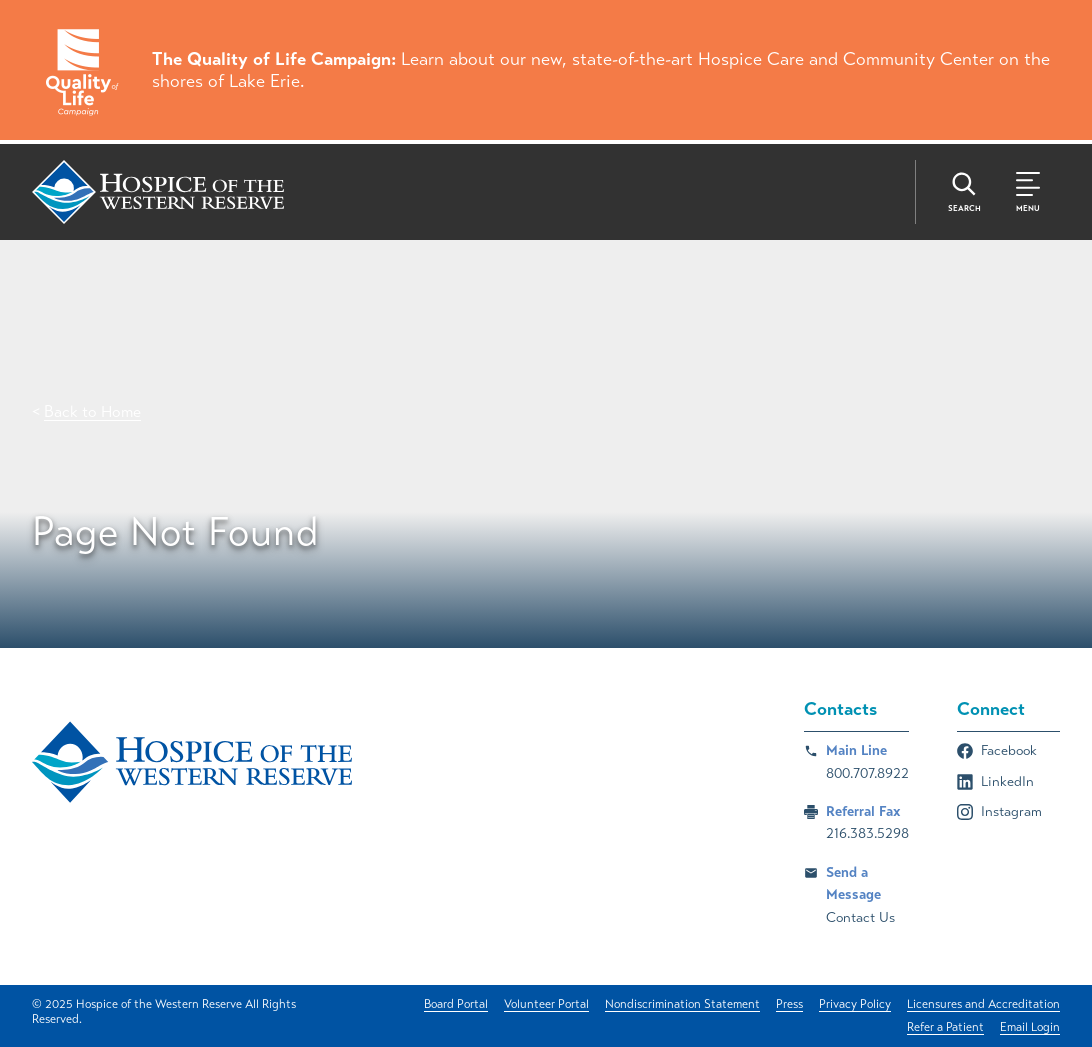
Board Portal (456, 1004)
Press (789, 1004)
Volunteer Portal (546, 1004)
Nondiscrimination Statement (682, 1004)
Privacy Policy (855, 1004)
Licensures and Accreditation (983, 1004)
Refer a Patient (945, 1027)
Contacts (840, 709)
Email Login (1030, 1027)
